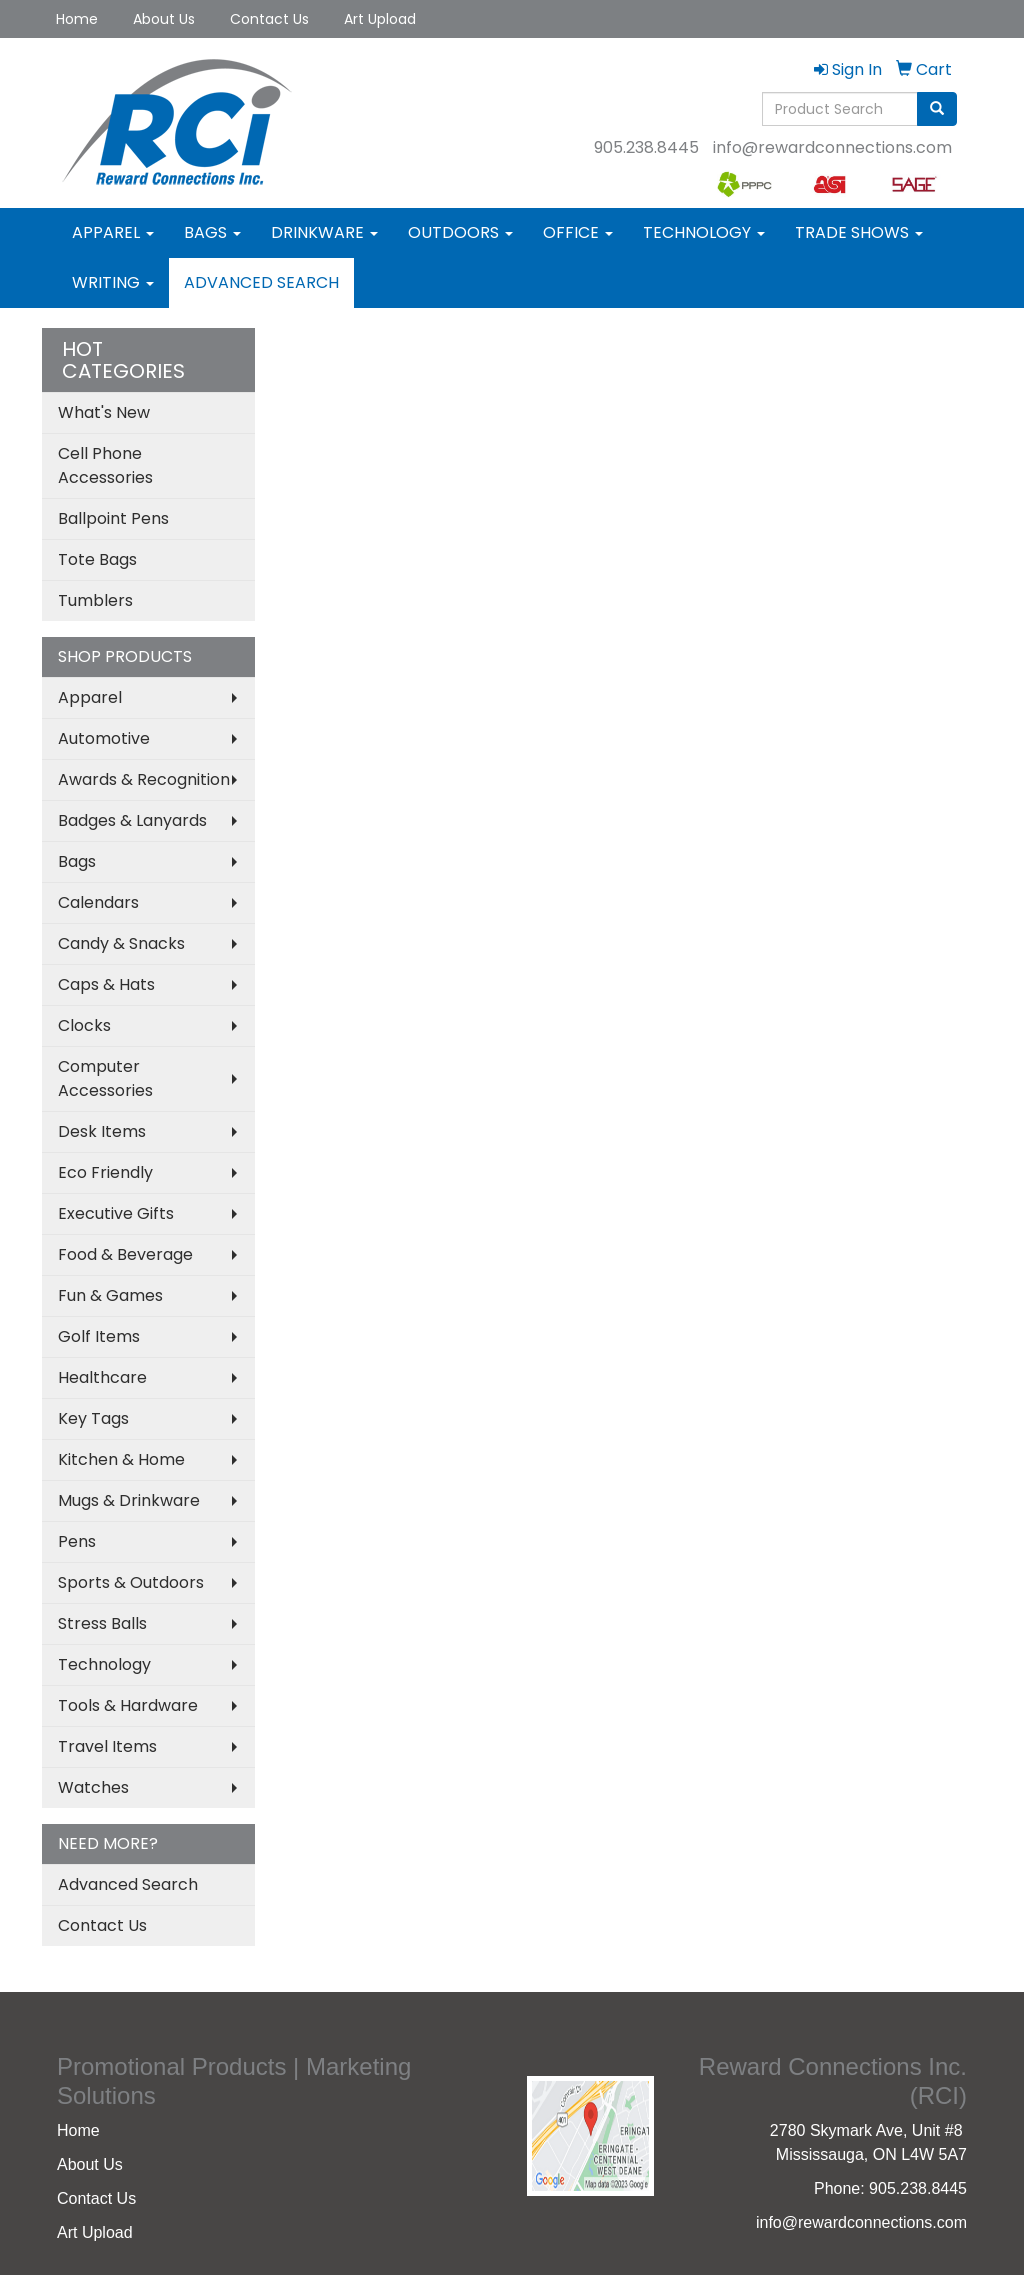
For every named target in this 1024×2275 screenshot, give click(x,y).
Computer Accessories (105, 1078)
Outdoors (460, 232)
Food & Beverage (125, 1254)
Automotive (104, 738)
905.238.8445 (646, 147)
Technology (704, 232)
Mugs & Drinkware (129, 1500)
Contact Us (269, 19)
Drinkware (324, 232)
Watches (93, 1787)
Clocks (84, 1025)
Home (77, 19)
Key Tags (93, 1418)
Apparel (113, 232)
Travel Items (107, 1746)
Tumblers (95, 600)
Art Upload (380, 19)
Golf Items (99, 1336)
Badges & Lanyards (132, 820)
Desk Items (102, 1131)
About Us (164, 19)
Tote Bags (97, 559)
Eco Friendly (105, 1172)
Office (578, 232)
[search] (937, 109)
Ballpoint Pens (113, 518)
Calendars (98, 902)
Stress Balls (102, 1623)
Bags (212, 232)
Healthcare (102, 1377)
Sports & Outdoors (131, 1582)
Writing (113, 282)
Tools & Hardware (128, 1705)
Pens (77, 1541)
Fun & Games (110, 1295)
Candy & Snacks (121, 943)
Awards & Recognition (144, 779)
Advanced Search (261, 282)
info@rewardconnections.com (832, 147)
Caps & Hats (106, 984)
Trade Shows (859, 232)
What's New (104, 412)
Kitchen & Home (121, 1459)
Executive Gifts (116, 1213)
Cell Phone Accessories (105, 465)
